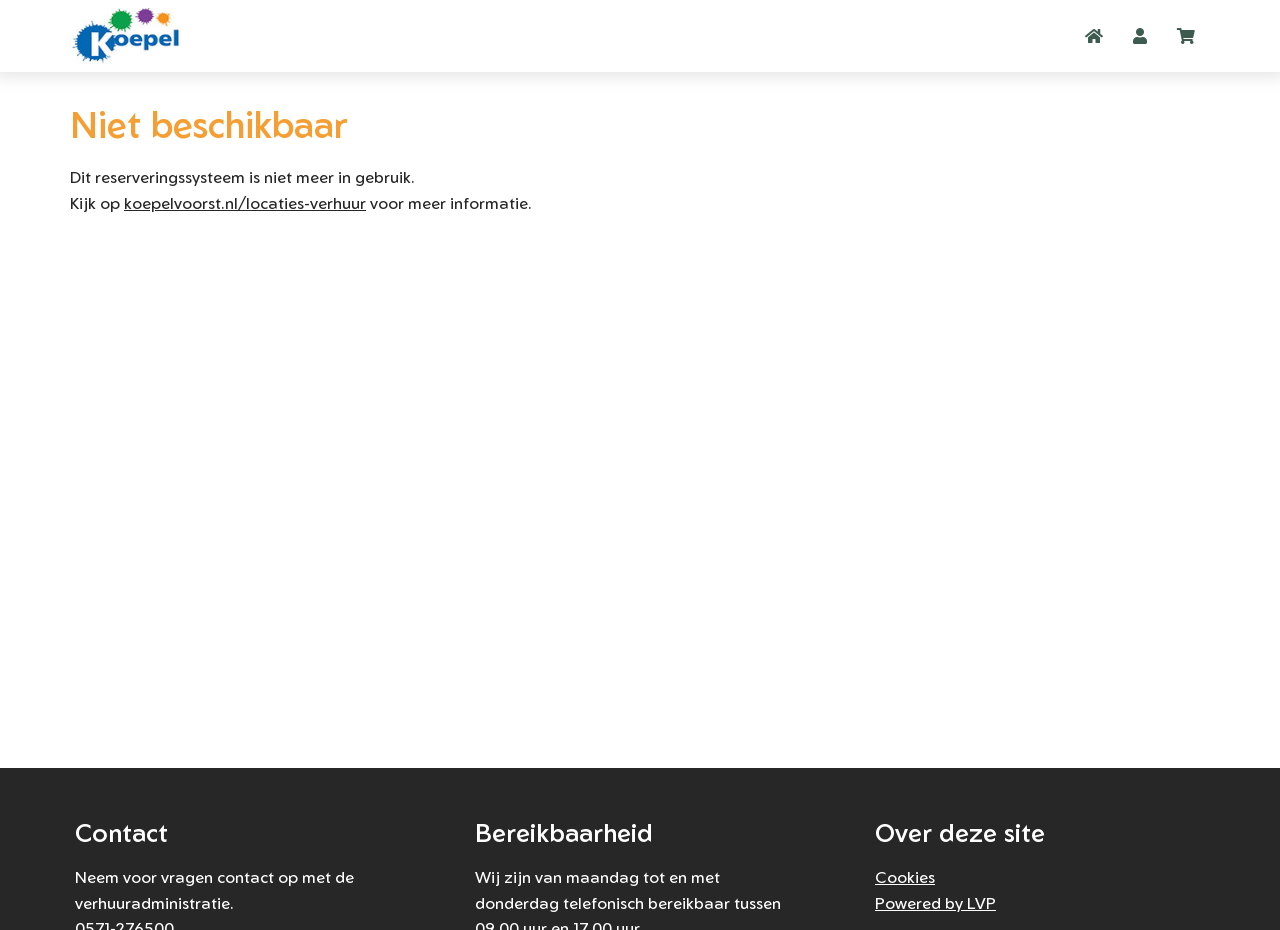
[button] (1140, 36)
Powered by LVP (935, 903)
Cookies (905, 877)
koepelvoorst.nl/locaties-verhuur (245, 203)
